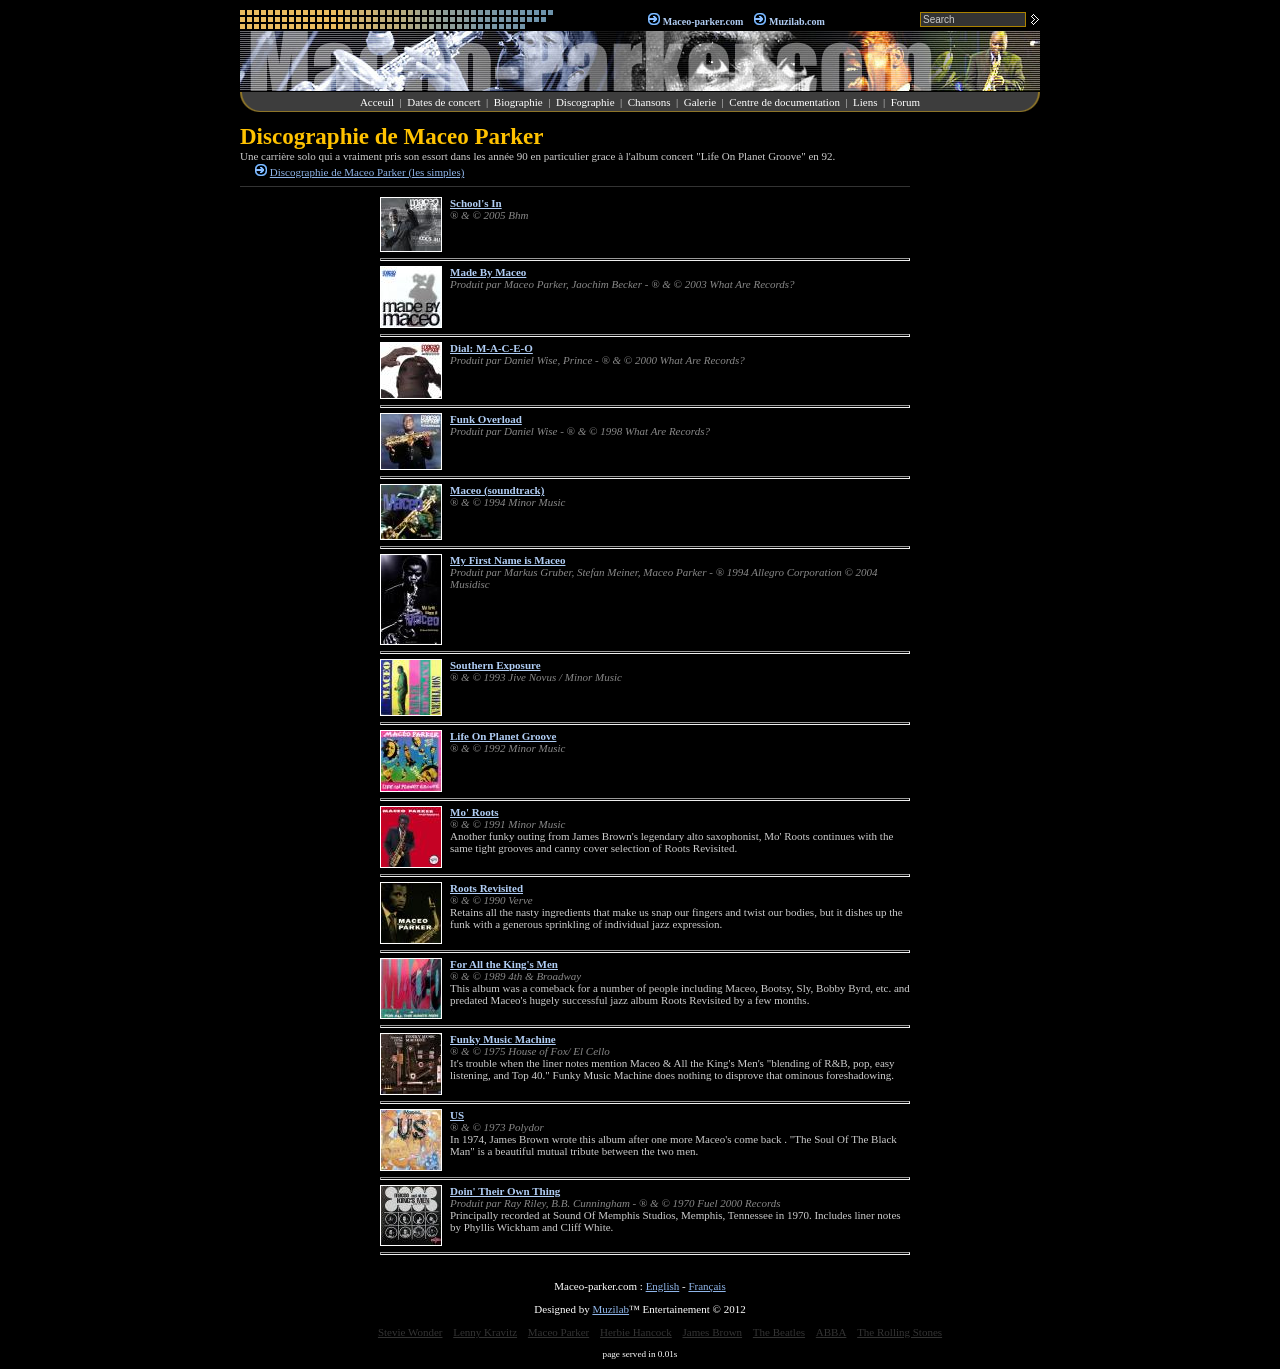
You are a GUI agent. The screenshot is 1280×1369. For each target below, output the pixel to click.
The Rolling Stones (899, 1332)
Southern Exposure (495, 665)
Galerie (700, 102)
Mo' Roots (474, 812)
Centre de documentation (784, 102)
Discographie (585, 102)
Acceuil (377, 102)
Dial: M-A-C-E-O (491, 348)
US (457, 1115)
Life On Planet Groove (503, 736)
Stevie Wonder (410, 1332)
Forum (905, 102)
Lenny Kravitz (485, 1332)
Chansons (649, 102)
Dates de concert (443, 102)
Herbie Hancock (636, 1332)
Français (706, 1286)
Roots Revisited (486, 888)
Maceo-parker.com (703, 21)
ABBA (831, 1332)
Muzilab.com (797, 21)
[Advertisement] (980, 424)
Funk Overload (486, 419)
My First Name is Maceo (507, 560)
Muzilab (610, 1309)
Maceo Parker (558, 1332)
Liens (865, 102)
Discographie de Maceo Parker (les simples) (367, 172)
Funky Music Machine (503, 1039)
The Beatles (779, 1332)
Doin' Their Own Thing (505, 1191)
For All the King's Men (504, 964)
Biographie (518, 102)
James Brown (713, 1332)
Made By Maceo (488, 272)
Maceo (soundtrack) (497, 490)
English (663, 1286)
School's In (476, 203)
